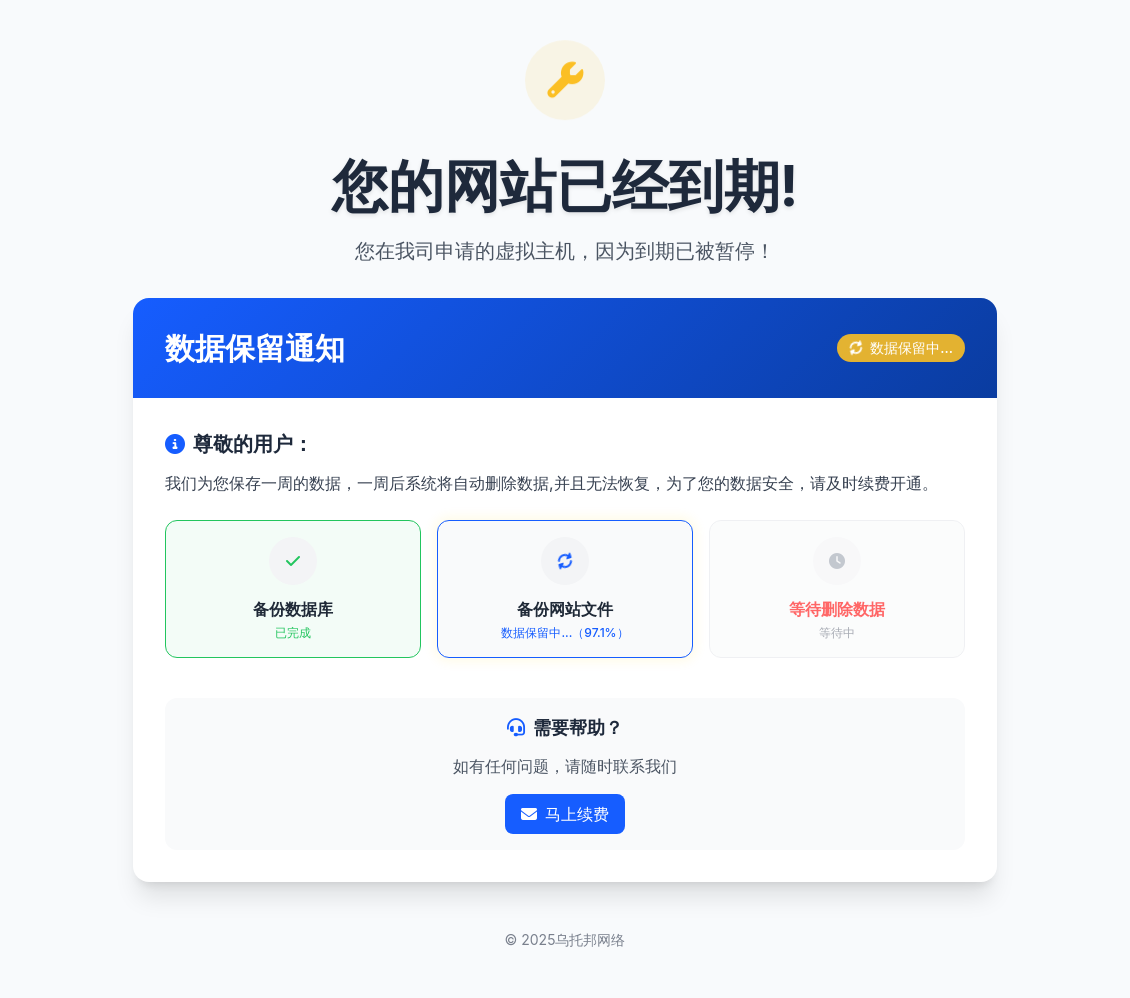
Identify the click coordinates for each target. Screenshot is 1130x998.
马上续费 (565, 814)
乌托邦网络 (590, 939)
